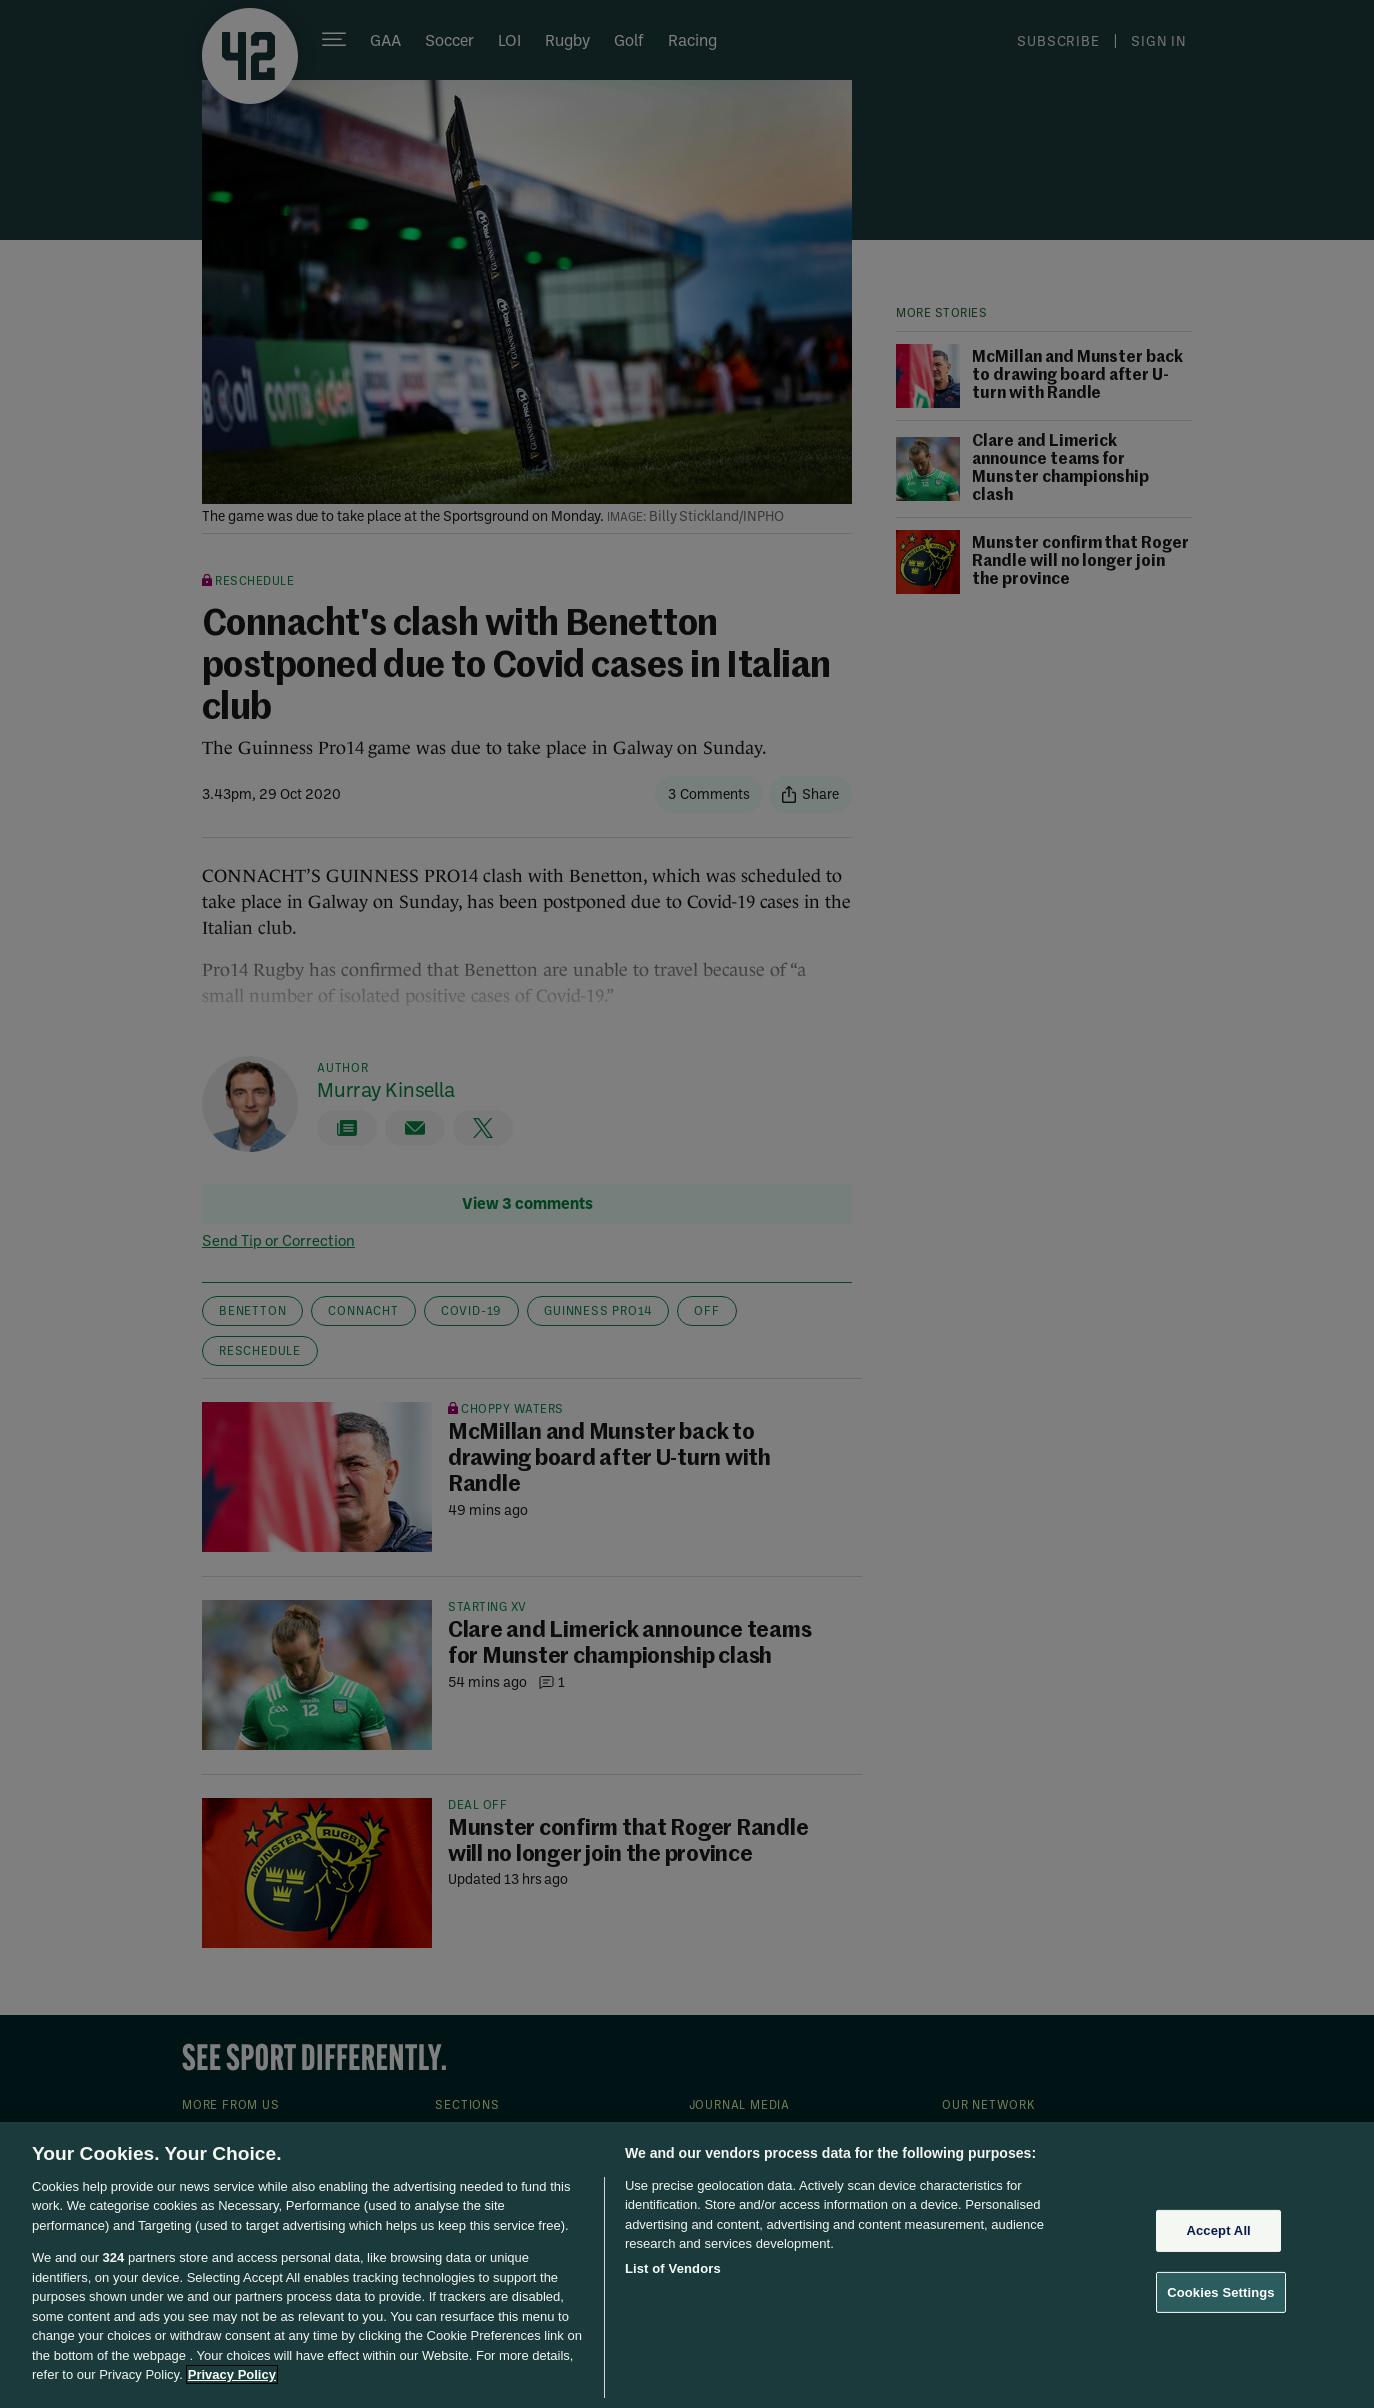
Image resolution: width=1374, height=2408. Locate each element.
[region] (687, 2265)
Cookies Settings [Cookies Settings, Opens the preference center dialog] (1221, 2291)
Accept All (1218, 2230)
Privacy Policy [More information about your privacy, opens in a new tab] (232, 2374)
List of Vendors (673, 2268)
